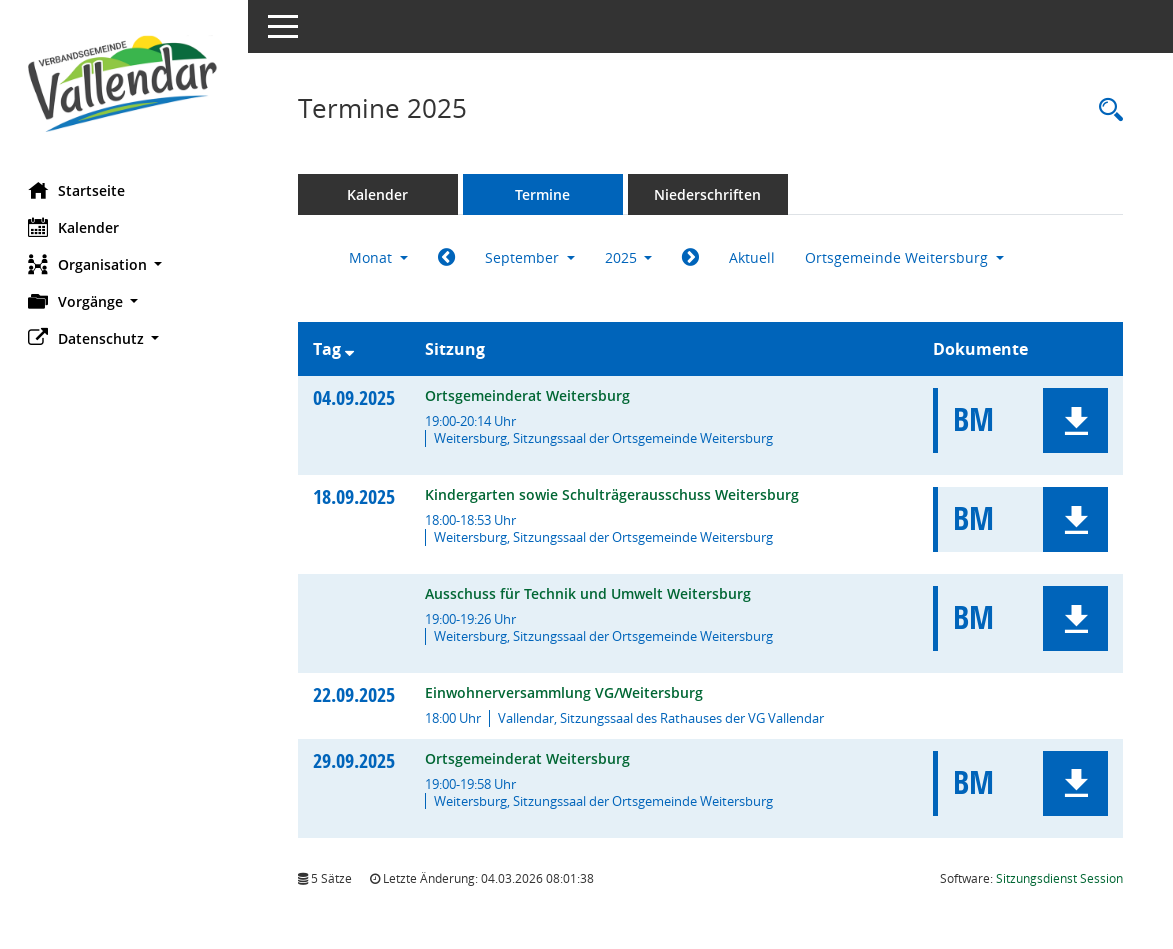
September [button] (532, 257)
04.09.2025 (356, 397)
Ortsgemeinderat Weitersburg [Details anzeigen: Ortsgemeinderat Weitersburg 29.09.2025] (529, 758)
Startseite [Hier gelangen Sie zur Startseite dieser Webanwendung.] (78, 190)
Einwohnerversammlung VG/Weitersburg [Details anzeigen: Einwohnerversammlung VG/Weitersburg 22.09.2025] (566, 692)
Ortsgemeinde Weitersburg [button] (907, 257)
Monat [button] (380, 257)
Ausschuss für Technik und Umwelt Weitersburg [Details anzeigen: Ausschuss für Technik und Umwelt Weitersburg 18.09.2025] (590, 593)
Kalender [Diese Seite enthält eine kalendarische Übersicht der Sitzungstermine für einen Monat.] (75, 227)
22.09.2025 (356, 694)
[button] (125, 264)
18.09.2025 (356, 496)
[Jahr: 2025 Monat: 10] (693, 258)
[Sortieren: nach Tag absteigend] (351, 349)
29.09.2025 (356, 760)
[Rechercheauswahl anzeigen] (1106, 110)
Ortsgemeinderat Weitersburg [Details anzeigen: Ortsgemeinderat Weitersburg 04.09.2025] (529, 395)
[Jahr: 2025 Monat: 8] (448, 258)
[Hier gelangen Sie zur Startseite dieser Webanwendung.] (125, 83)
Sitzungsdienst (1059, 878)
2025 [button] (631, 257)
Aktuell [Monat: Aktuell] (755, 257)
